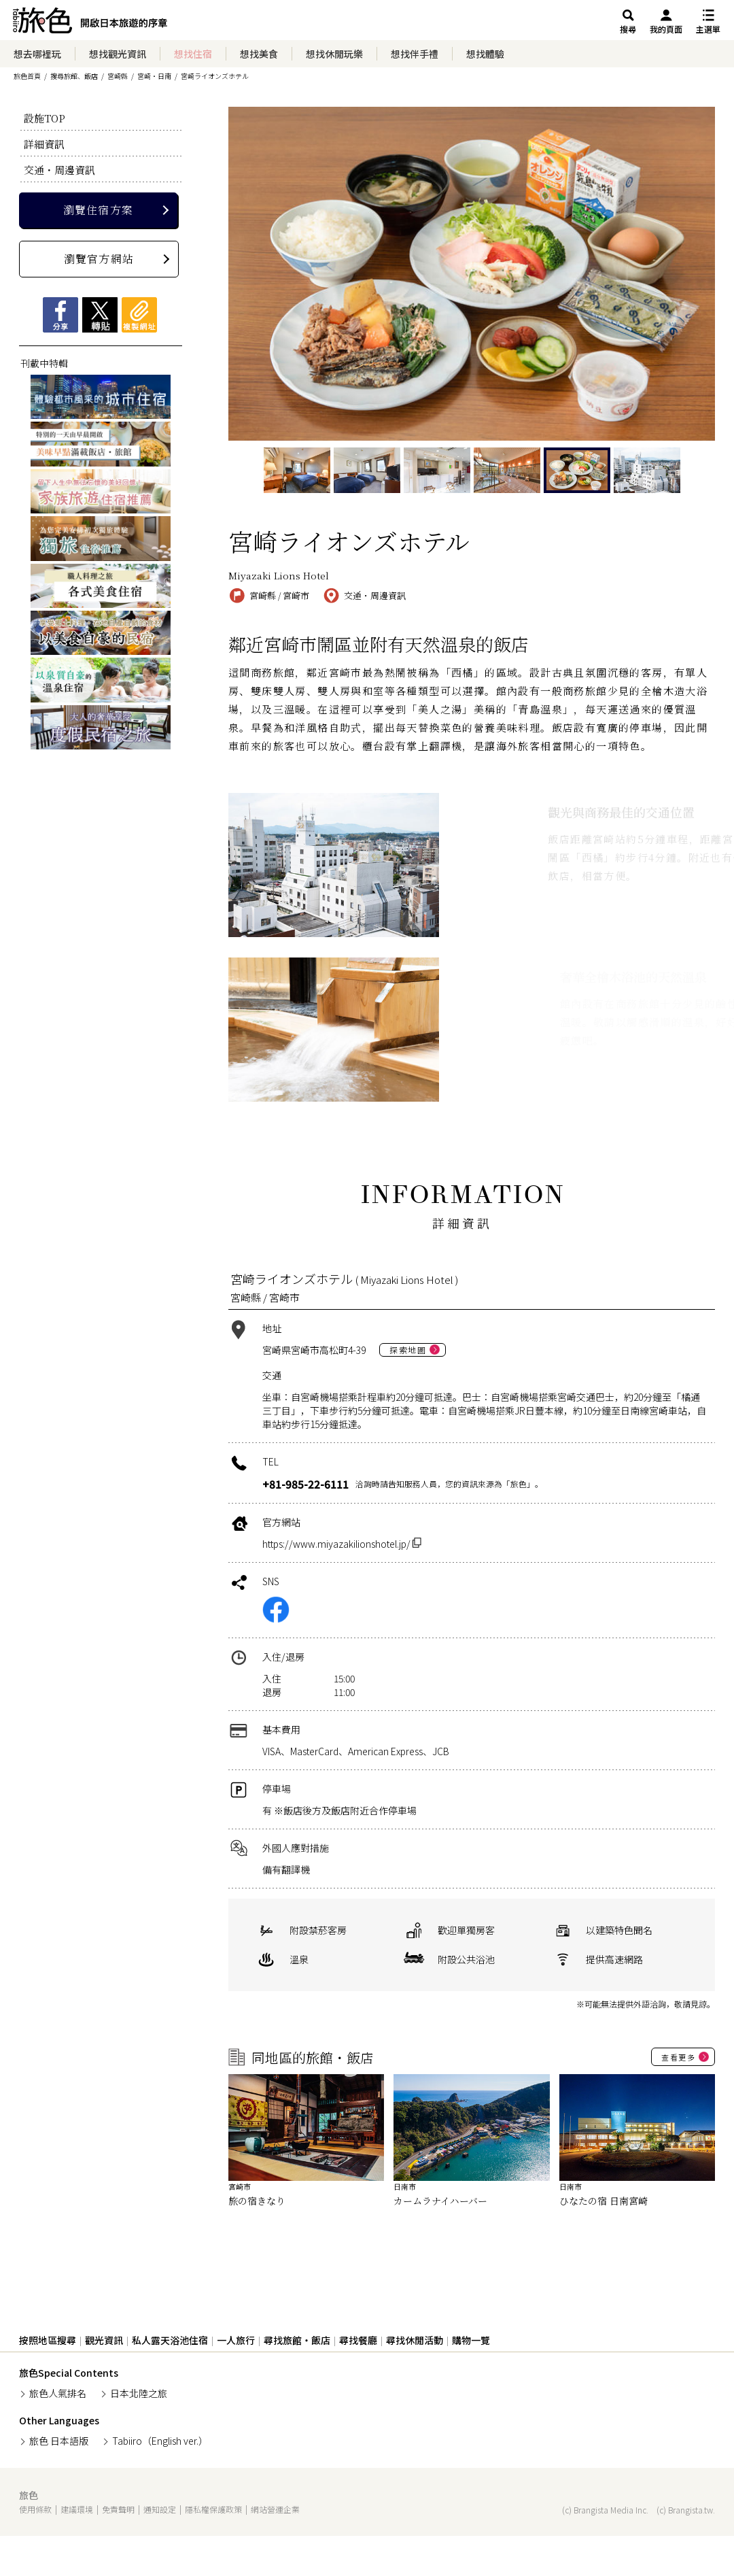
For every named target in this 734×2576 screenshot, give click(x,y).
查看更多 (678, 2057)
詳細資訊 (44, 144)
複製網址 (139, 315)
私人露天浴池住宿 (170, 2340)
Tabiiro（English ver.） (160, 2440)
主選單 (708, 29)
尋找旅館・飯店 (297, 2340)
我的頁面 (666, 29)
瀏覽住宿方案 (98, 210)
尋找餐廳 (358, 2340)
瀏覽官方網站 (99, 259)
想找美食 (259, 54)
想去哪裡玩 (37, 54)
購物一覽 (471, 2340)
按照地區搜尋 (47, 2340)
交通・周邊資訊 (59, 170)
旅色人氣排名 (57, 2393)
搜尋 (628, 29)
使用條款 (35, 2509)
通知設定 (159, 2509)
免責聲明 (118, 2509)
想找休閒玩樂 (334, 54)
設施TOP (44, 118)
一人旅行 (236, 2340)
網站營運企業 (275, 2509)
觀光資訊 (104, 2340)
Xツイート (100, 315)
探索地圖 (407, 1349)
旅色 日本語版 (58, 2440)
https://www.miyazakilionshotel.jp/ (341, 1543)
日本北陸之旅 (138, 2393)
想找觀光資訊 (117, 54)
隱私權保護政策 (213, 2509)
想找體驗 (485, 54)
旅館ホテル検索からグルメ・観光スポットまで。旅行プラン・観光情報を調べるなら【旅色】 (90, 23)
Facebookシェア (60, 315)
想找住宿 (193, 54)
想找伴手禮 (414, 54)
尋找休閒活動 (414, 2340)
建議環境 (76, 2509)
